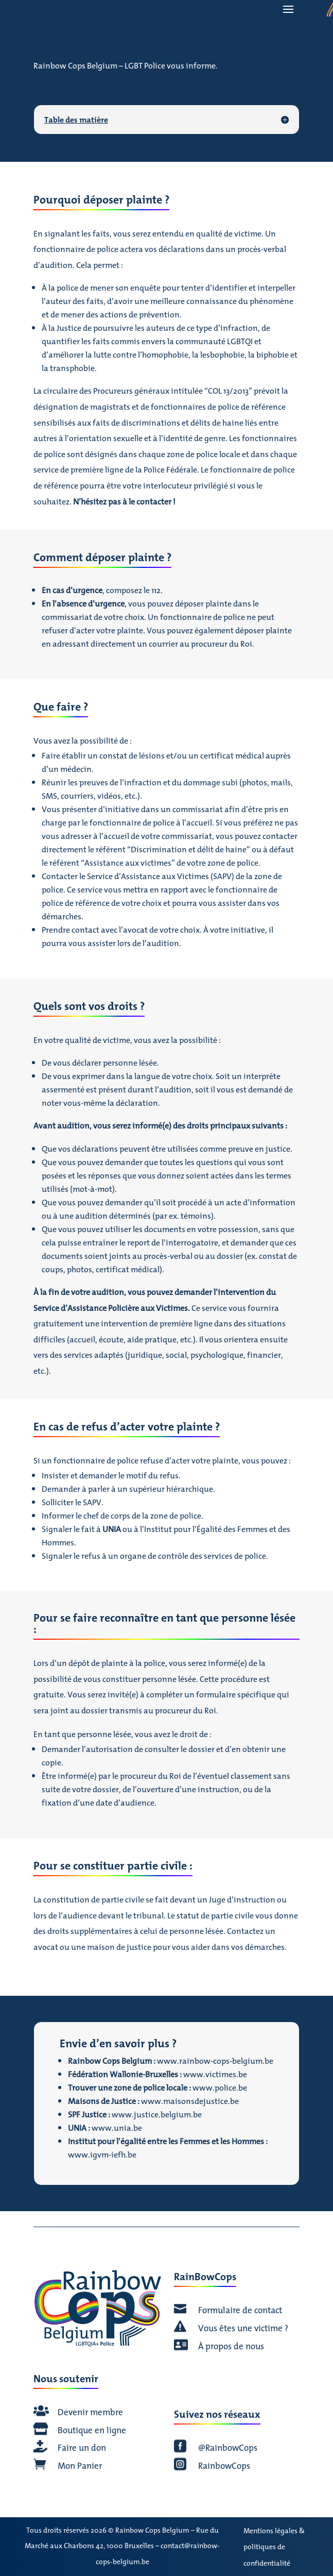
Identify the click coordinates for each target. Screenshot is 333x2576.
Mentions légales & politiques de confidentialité (274, 2547)
